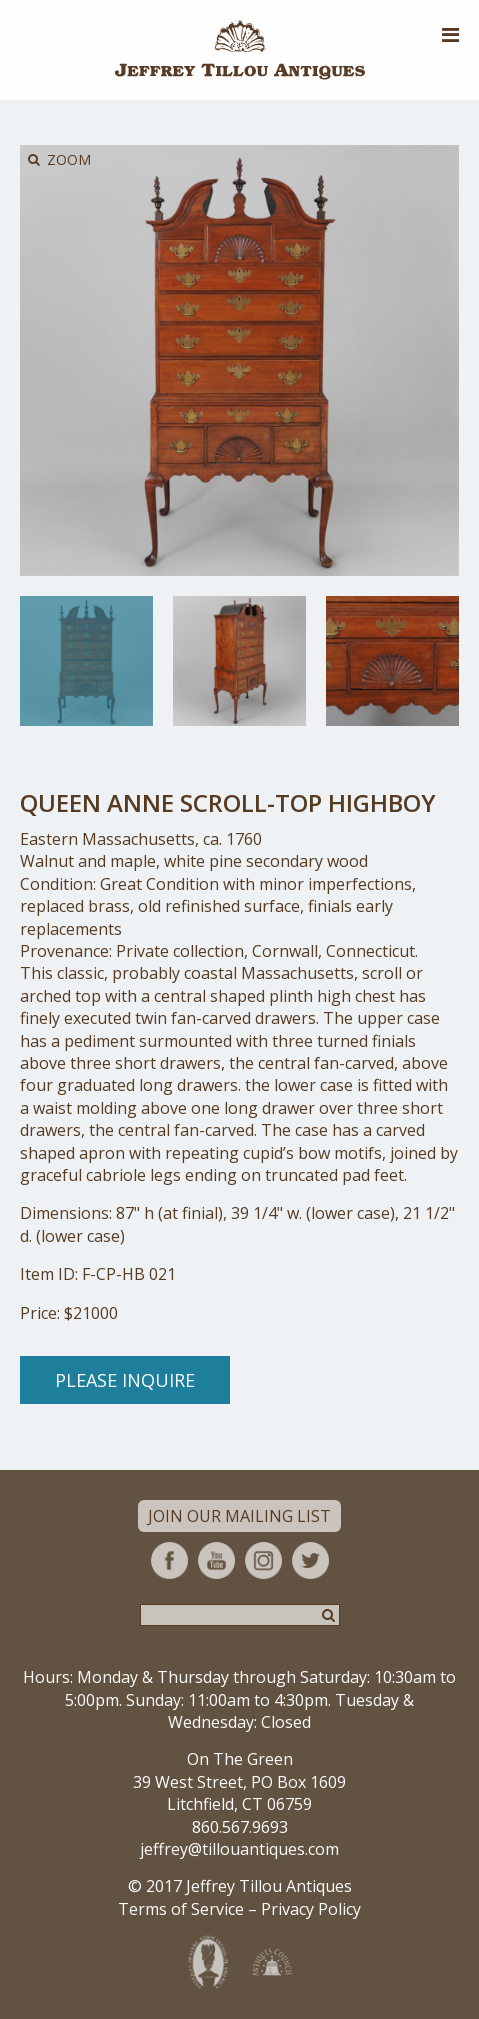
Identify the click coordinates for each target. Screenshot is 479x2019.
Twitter (310, 1560)
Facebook (169, 1560)
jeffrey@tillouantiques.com (239, 1849)
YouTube (216, 1560)
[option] (86, 661)
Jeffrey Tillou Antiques (240, 50)
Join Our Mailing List (239, 1516)
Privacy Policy (311, 1909)
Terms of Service (181, 1909)
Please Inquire (125, 1380)
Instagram (263, 1560)
